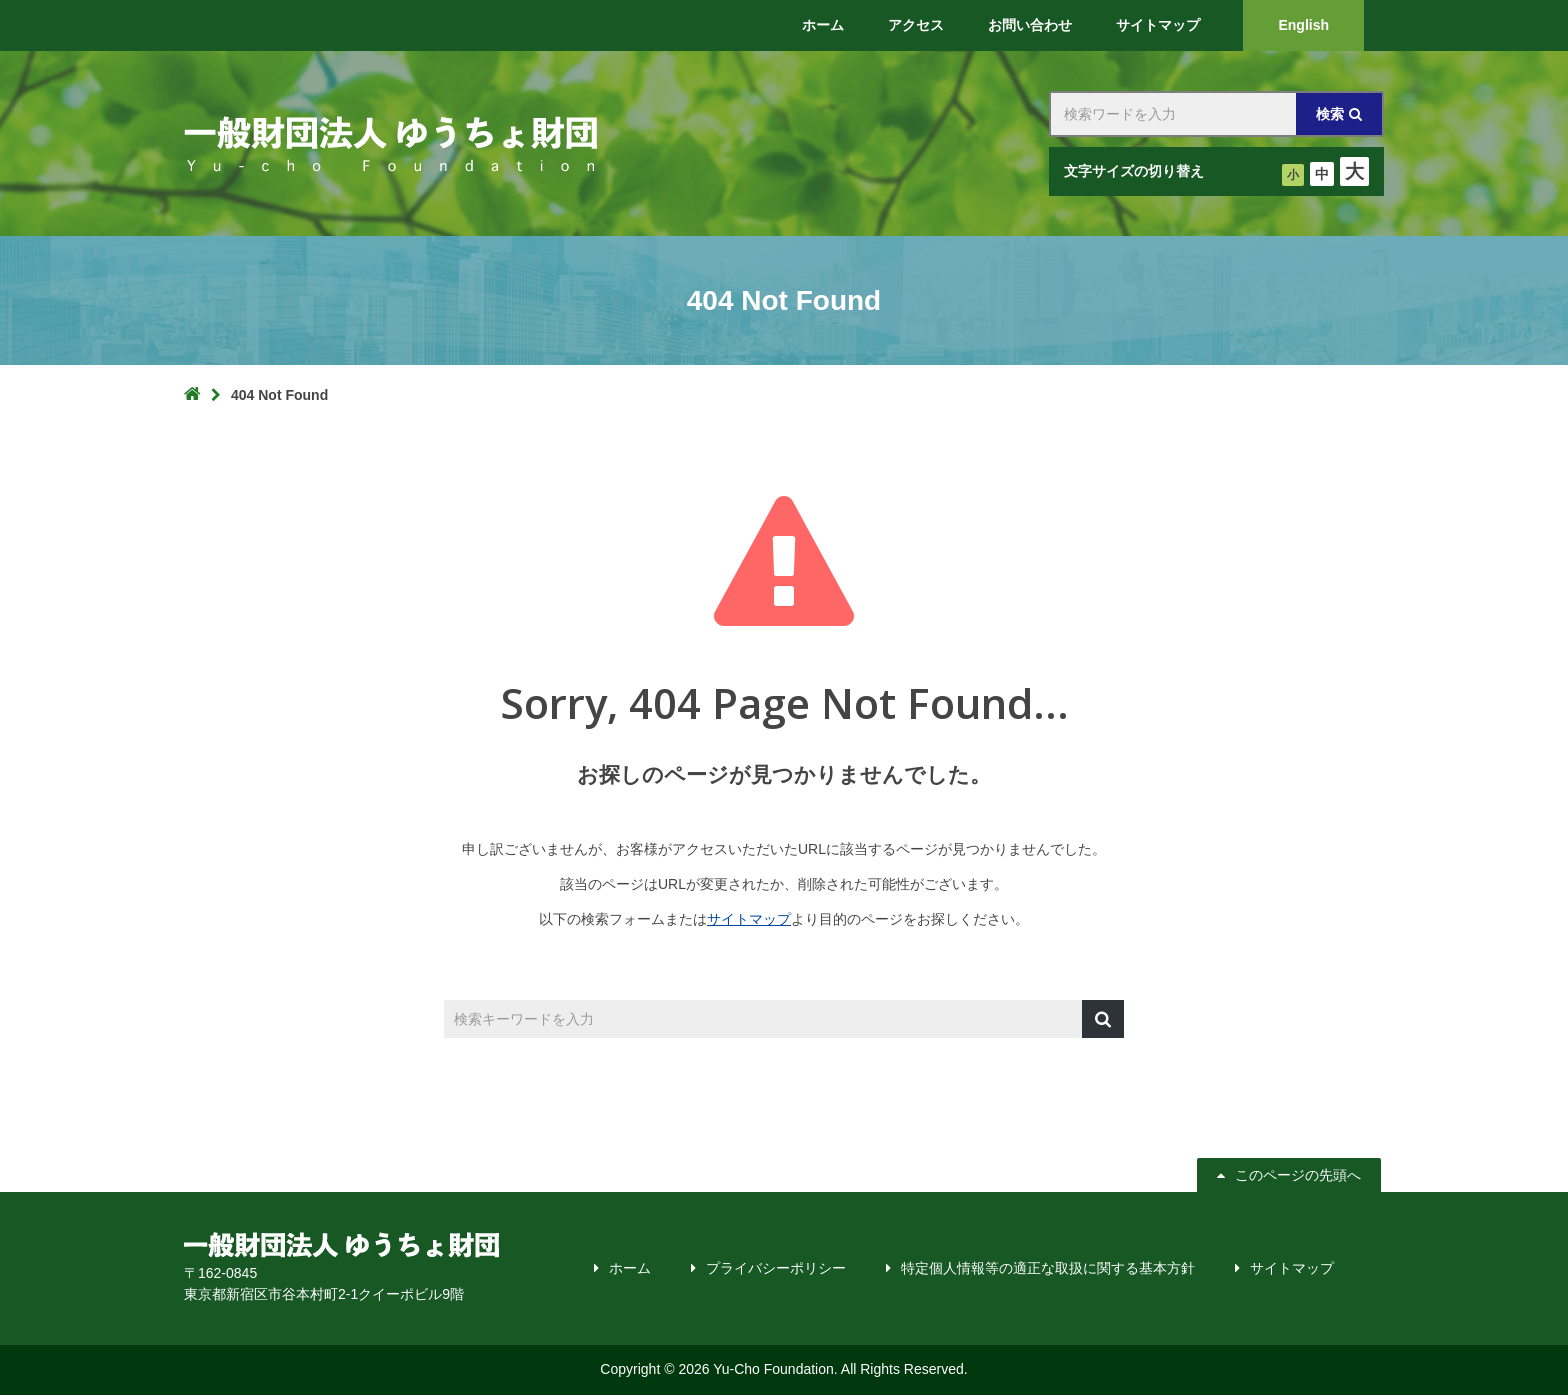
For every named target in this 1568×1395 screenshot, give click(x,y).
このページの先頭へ (1291, 1175)
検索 (1330, 114)
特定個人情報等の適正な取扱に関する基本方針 (1048, 1268)
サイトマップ (749, 919)
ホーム (630, 1268)
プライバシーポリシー (776, 1268)
